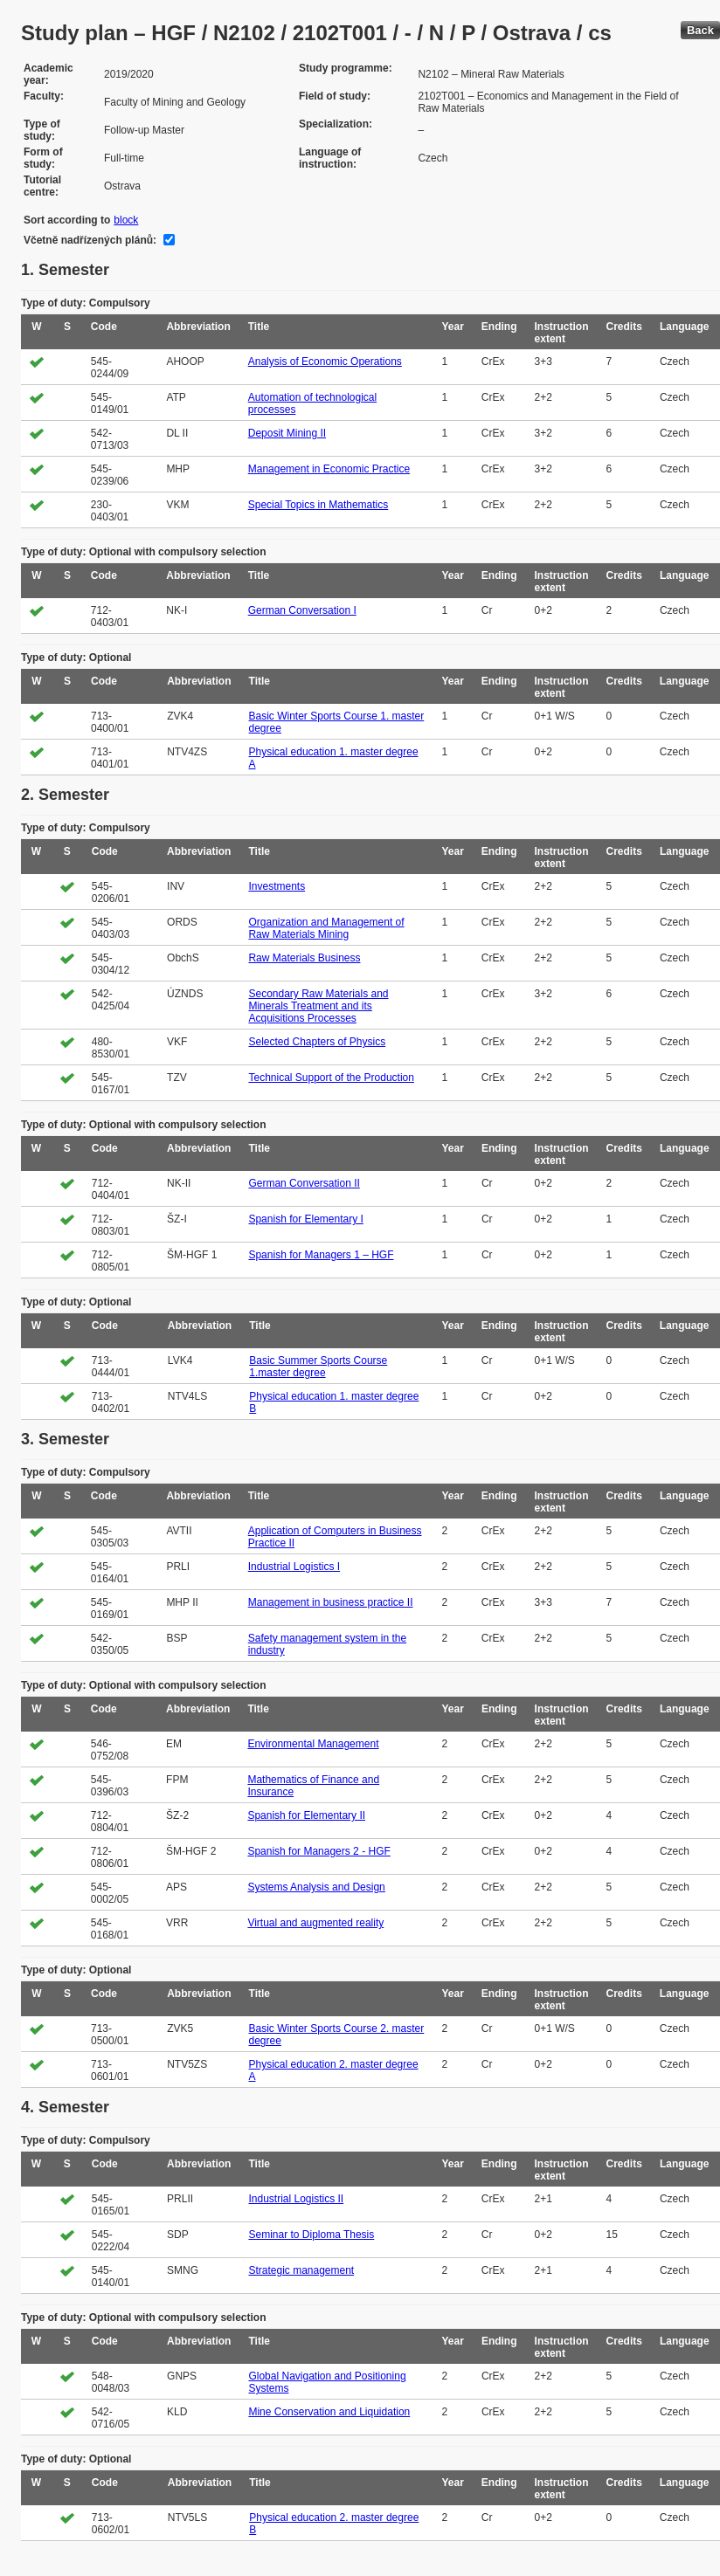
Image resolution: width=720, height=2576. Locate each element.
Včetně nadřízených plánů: (90, 240)
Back (700, 30)
